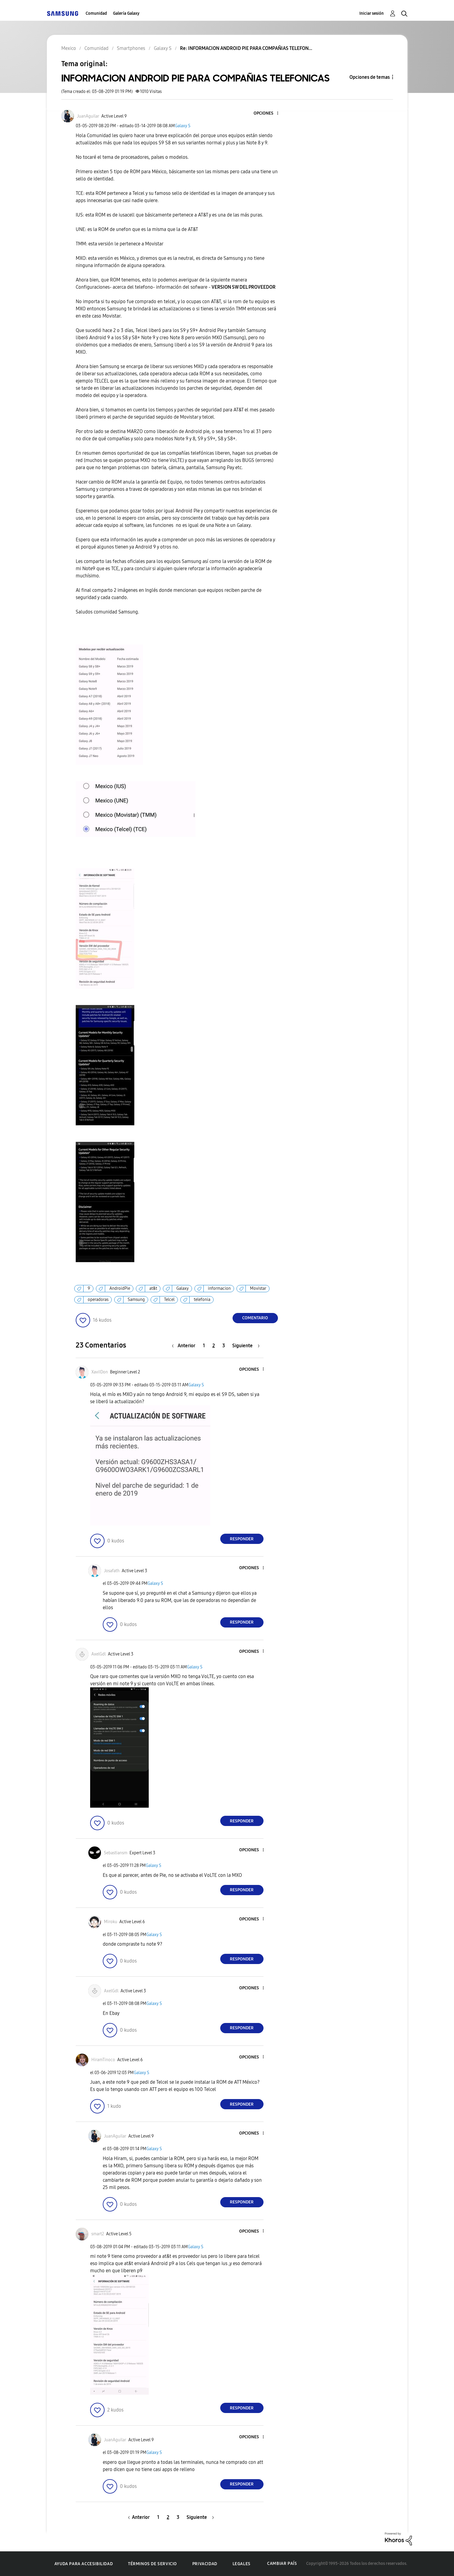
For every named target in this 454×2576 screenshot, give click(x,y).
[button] (267, 113)
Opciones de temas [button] (369, 77)
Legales (242, 2563)
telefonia (202, 1299)
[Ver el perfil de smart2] (97, 2233)
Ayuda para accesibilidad (83, 2563)
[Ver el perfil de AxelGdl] (98, 1654)
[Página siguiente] (246, 1345)
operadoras (98, 1299)
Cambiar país (282, 2563)
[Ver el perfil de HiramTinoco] (103, 2059)
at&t (153, 1288)
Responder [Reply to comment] (242, 1539)
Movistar (258, 1288)
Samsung (136, 1299)
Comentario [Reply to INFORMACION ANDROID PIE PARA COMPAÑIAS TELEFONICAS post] (255, 1317)
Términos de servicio (152, 2563)
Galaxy (182, 1288)
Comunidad (96, 13)
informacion (219, 1288)
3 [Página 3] (223, 1345)
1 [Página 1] (204, 1345)
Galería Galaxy (126, 13)
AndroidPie (119, 1288)
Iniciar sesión (371, 13)
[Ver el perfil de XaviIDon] (99, 1372)
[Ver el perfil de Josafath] (112, 1570)
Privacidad (204, 2563)
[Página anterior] (185, 1345)
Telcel (169, 1299)
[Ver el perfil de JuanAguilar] (88, 116)
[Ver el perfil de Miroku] (110, 1921)
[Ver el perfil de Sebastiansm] (115, 1852)
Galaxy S (182, 125)
